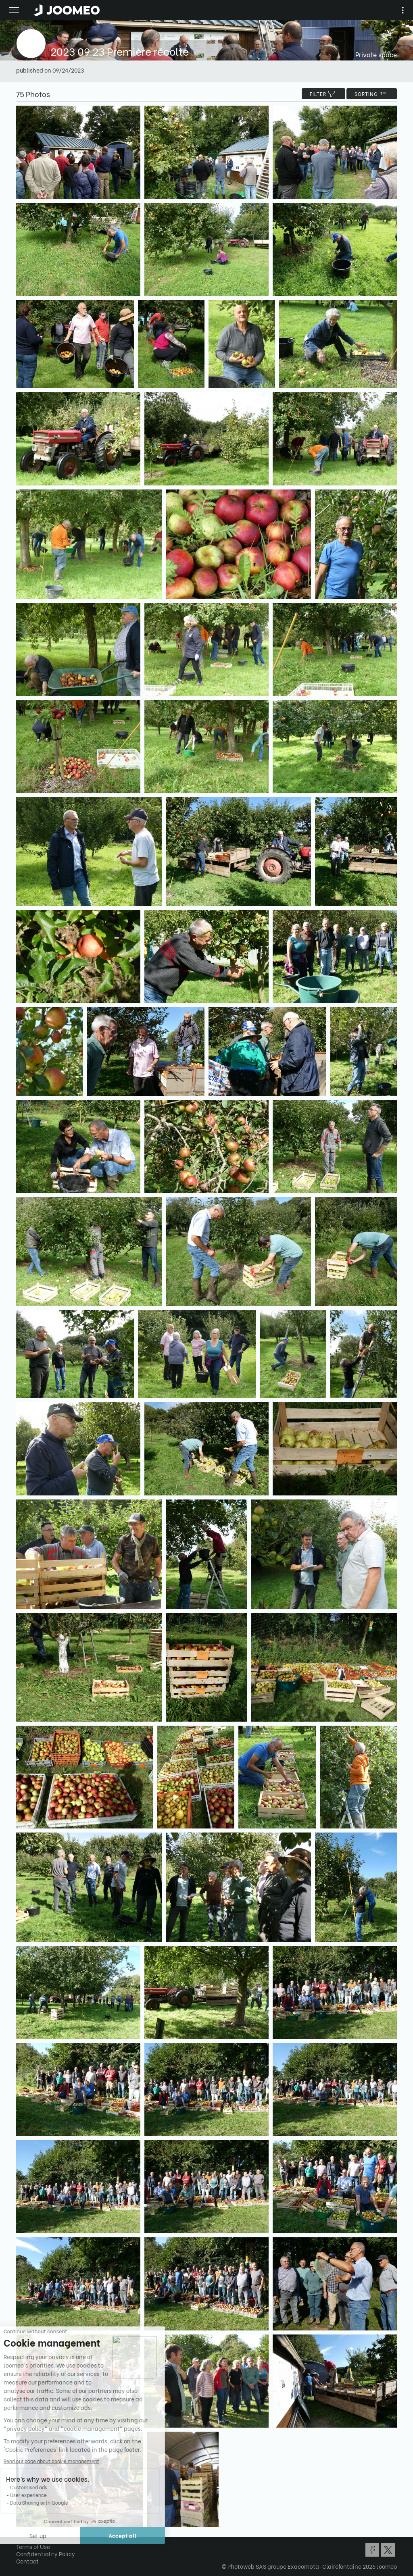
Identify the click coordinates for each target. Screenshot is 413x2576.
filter (323, 93)
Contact (27, 2561)
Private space (376, 54)
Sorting (372, 93)
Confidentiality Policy (45, 2553)
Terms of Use (33, 2546)
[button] (21, 2534)
